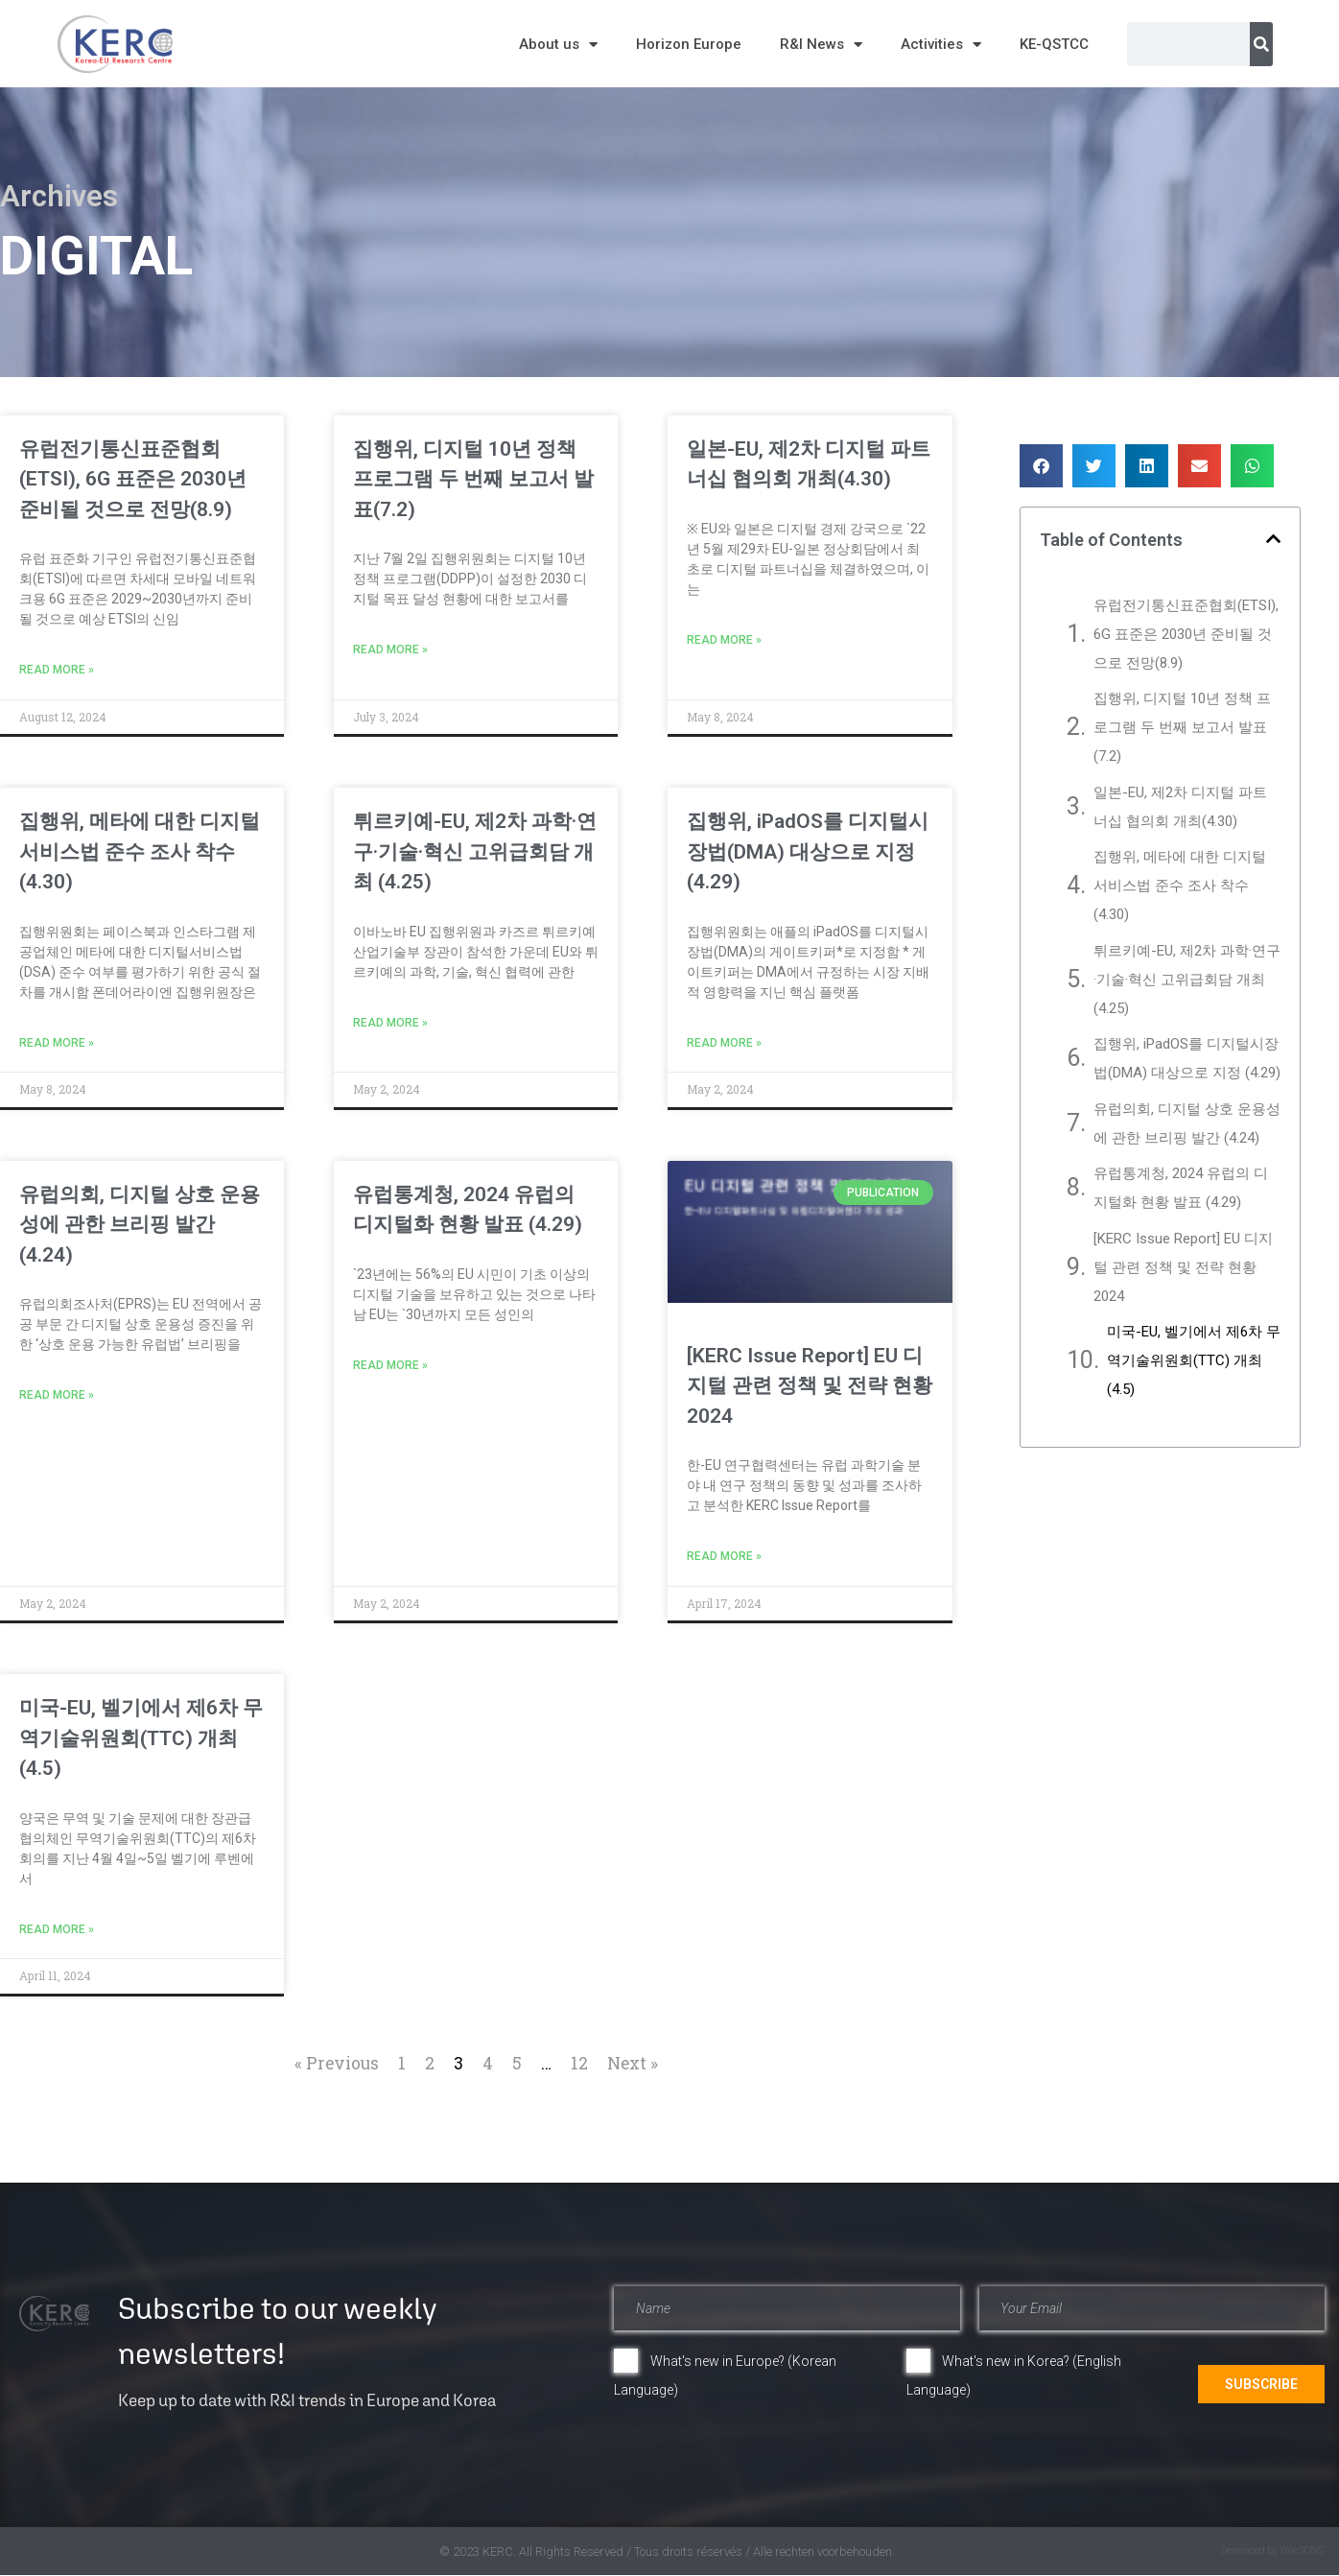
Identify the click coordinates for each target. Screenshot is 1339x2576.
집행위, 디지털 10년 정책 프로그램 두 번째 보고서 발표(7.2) (473, 479)
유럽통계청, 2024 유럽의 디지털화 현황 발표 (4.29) (1180, 1188)
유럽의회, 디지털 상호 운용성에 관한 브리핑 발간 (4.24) (139, 1224)
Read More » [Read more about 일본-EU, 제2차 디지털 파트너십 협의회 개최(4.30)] (724, 640)
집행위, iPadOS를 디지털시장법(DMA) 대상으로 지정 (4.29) (807, 851)
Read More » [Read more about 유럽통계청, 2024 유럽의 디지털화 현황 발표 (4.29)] (390, 1365)
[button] (1041, 465)
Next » (632, 2063)
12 (579, 2063)
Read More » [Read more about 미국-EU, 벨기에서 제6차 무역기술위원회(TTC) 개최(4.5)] (56, 1929)
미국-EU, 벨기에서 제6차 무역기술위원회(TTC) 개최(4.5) (141, 1738)
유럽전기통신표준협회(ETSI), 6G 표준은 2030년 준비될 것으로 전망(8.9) (133, 479)
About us (558, 44)
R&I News (821, 44)
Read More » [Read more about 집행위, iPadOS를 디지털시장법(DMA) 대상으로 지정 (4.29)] (724, 1043)
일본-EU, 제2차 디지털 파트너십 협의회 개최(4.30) (1180, 807)
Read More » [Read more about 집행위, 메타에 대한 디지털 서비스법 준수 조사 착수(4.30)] (56, 1043)
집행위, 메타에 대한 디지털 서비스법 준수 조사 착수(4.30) (139, 851)
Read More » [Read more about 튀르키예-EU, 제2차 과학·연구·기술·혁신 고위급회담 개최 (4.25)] (390, 1022)
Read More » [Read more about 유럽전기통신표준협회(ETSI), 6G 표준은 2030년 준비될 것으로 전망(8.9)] (56, 669)
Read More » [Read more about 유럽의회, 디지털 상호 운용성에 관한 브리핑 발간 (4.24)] (56, 1395)
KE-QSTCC (1054, 44)
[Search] (1261, 44)
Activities (941, 44)
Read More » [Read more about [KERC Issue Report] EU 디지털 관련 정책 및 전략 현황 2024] (724, 1556)
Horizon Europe (688, 44)
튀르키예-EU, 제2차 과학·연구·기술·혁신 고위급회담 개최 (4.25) (475, 851)
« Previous (336, 2063)
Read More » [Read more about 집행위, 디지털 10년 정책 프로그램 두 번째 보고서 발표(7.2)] (390, 649)
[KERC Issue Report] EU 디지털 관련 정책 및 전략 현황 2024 (809, 1386)
